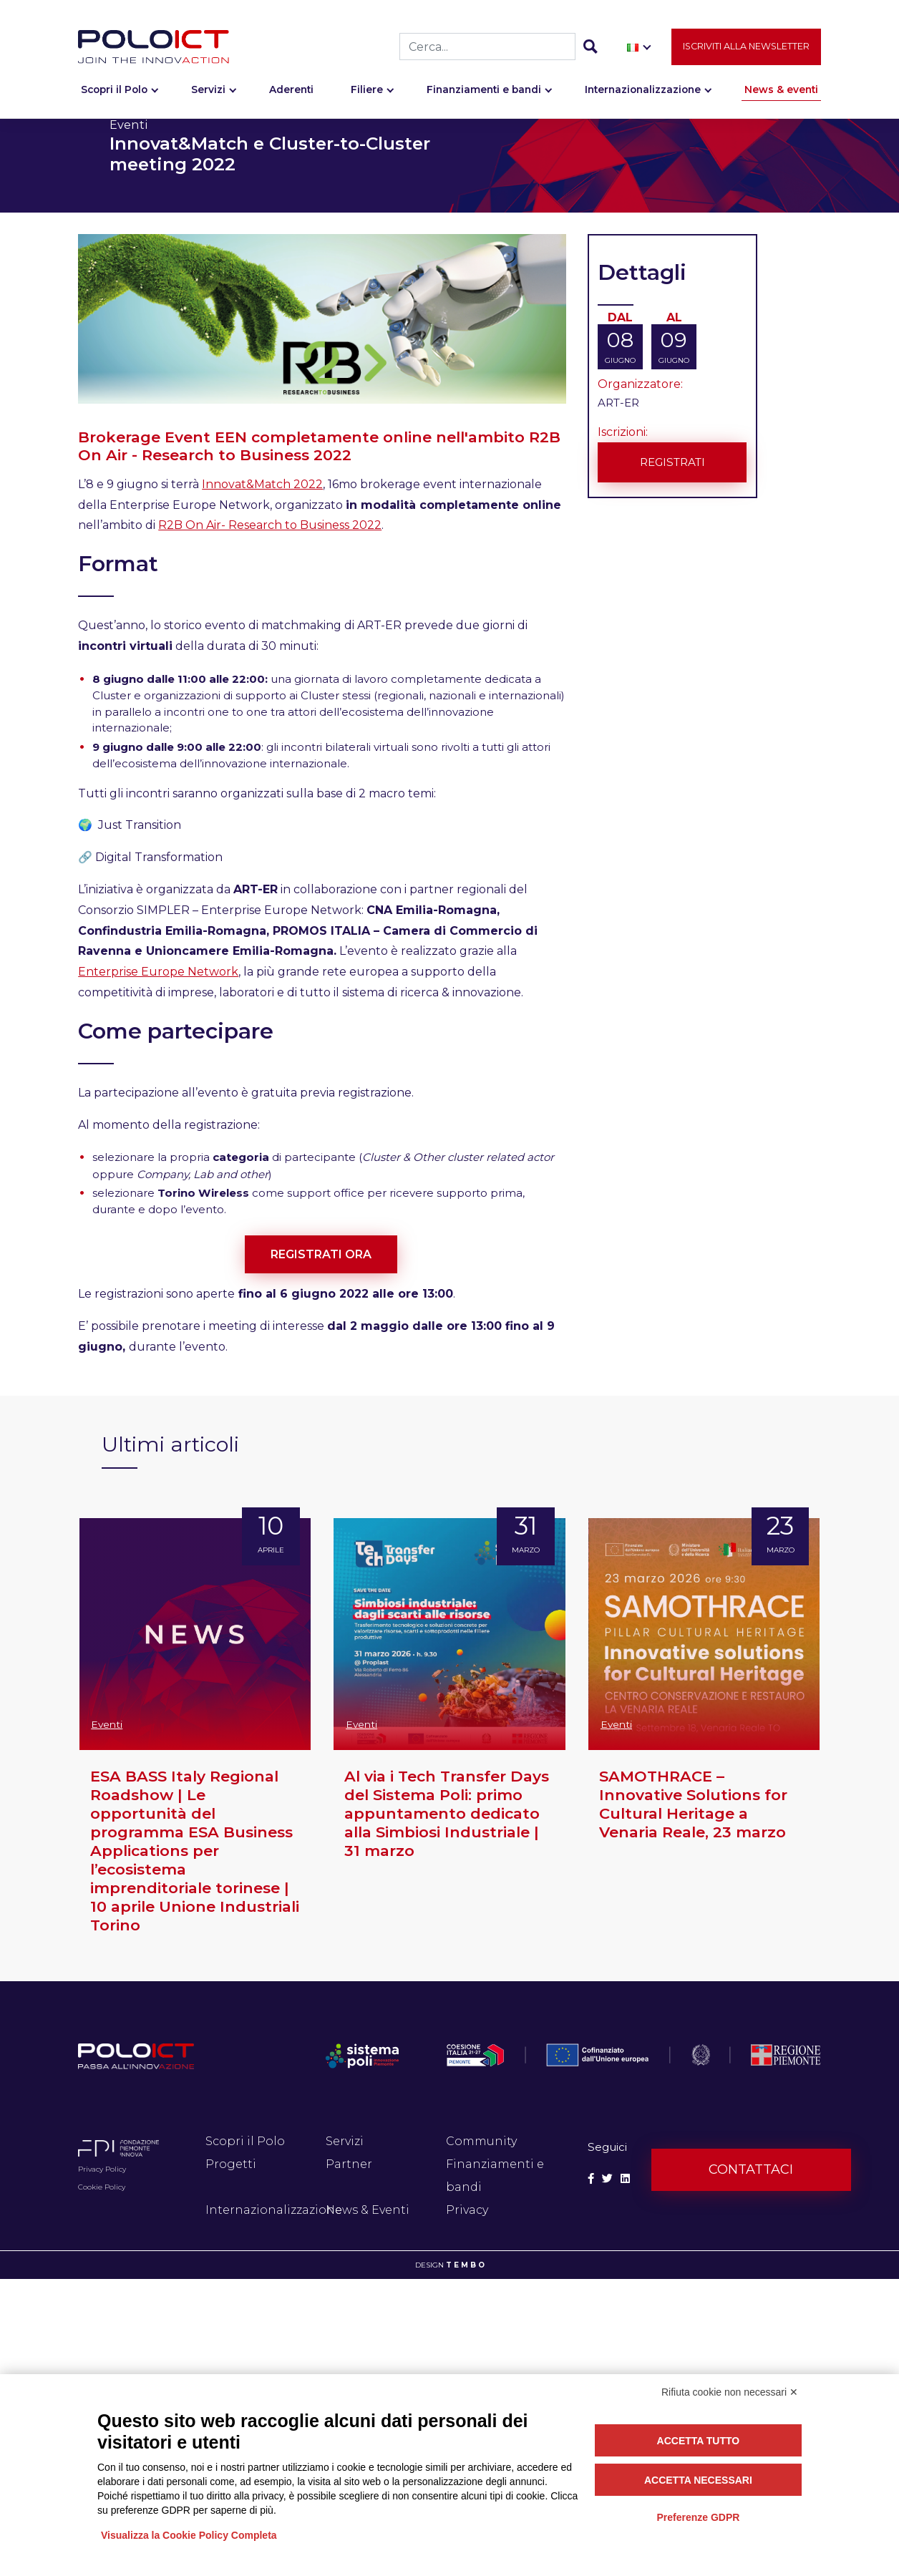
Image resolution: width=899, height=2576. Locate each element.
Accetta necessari (698, 2480)
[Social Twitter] (607, 2179)
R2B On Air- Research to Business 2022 (270, 525)
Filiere (367, 90)
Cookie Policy (101, 2187)
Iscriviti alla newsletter (746, 47)
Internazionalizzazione (643, 90)
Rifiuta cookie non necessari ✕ (729, 2392)
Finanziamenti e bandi (484, 90)
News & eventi (781, 90)
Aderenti (291, 90)
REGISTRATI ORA (321, 1254)
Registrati (672, 461)
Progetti (230, 2164)
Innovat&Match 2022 (262, 484)
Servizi (208, 90)
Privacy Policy (102, 2169)
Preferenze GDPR (697, 2517)
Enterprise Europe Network (158, 971)
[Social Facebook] (591, 2179)
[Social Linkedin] (625, 2179)
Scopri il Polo (114, 90)
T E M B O (465, 2265)
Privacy (467, 2210)
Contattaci (751, 2169)
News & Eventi (367, 2210)
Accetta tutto (698, 2440)
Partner (349, 2164)
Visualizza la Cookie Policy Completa (189, 2535)
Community (481, 2141)
